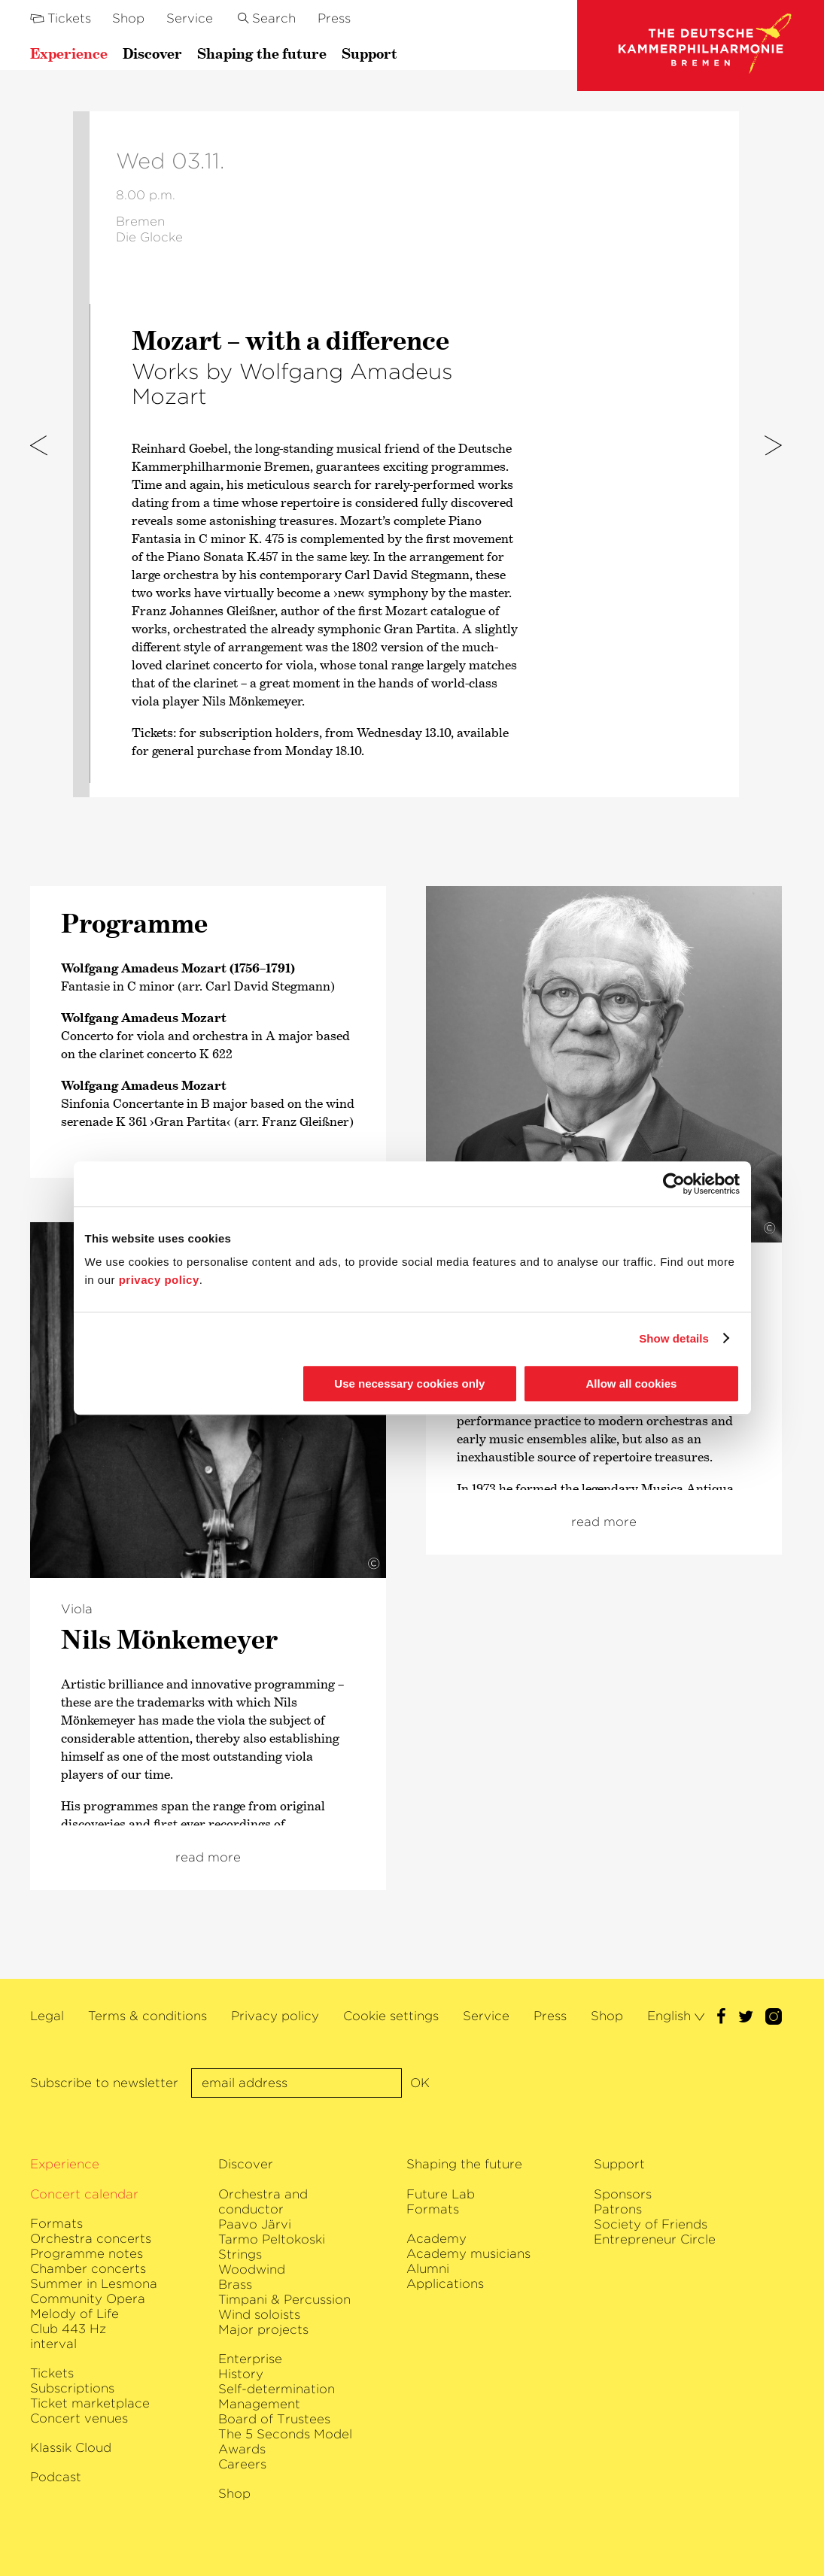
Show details (674, 1338)
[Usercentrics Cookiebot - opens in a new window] (674, 1184)
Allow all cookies (631, 1383)
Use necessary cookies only (409, 1383)
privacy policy (159, 1279)
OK (420, 2083)
